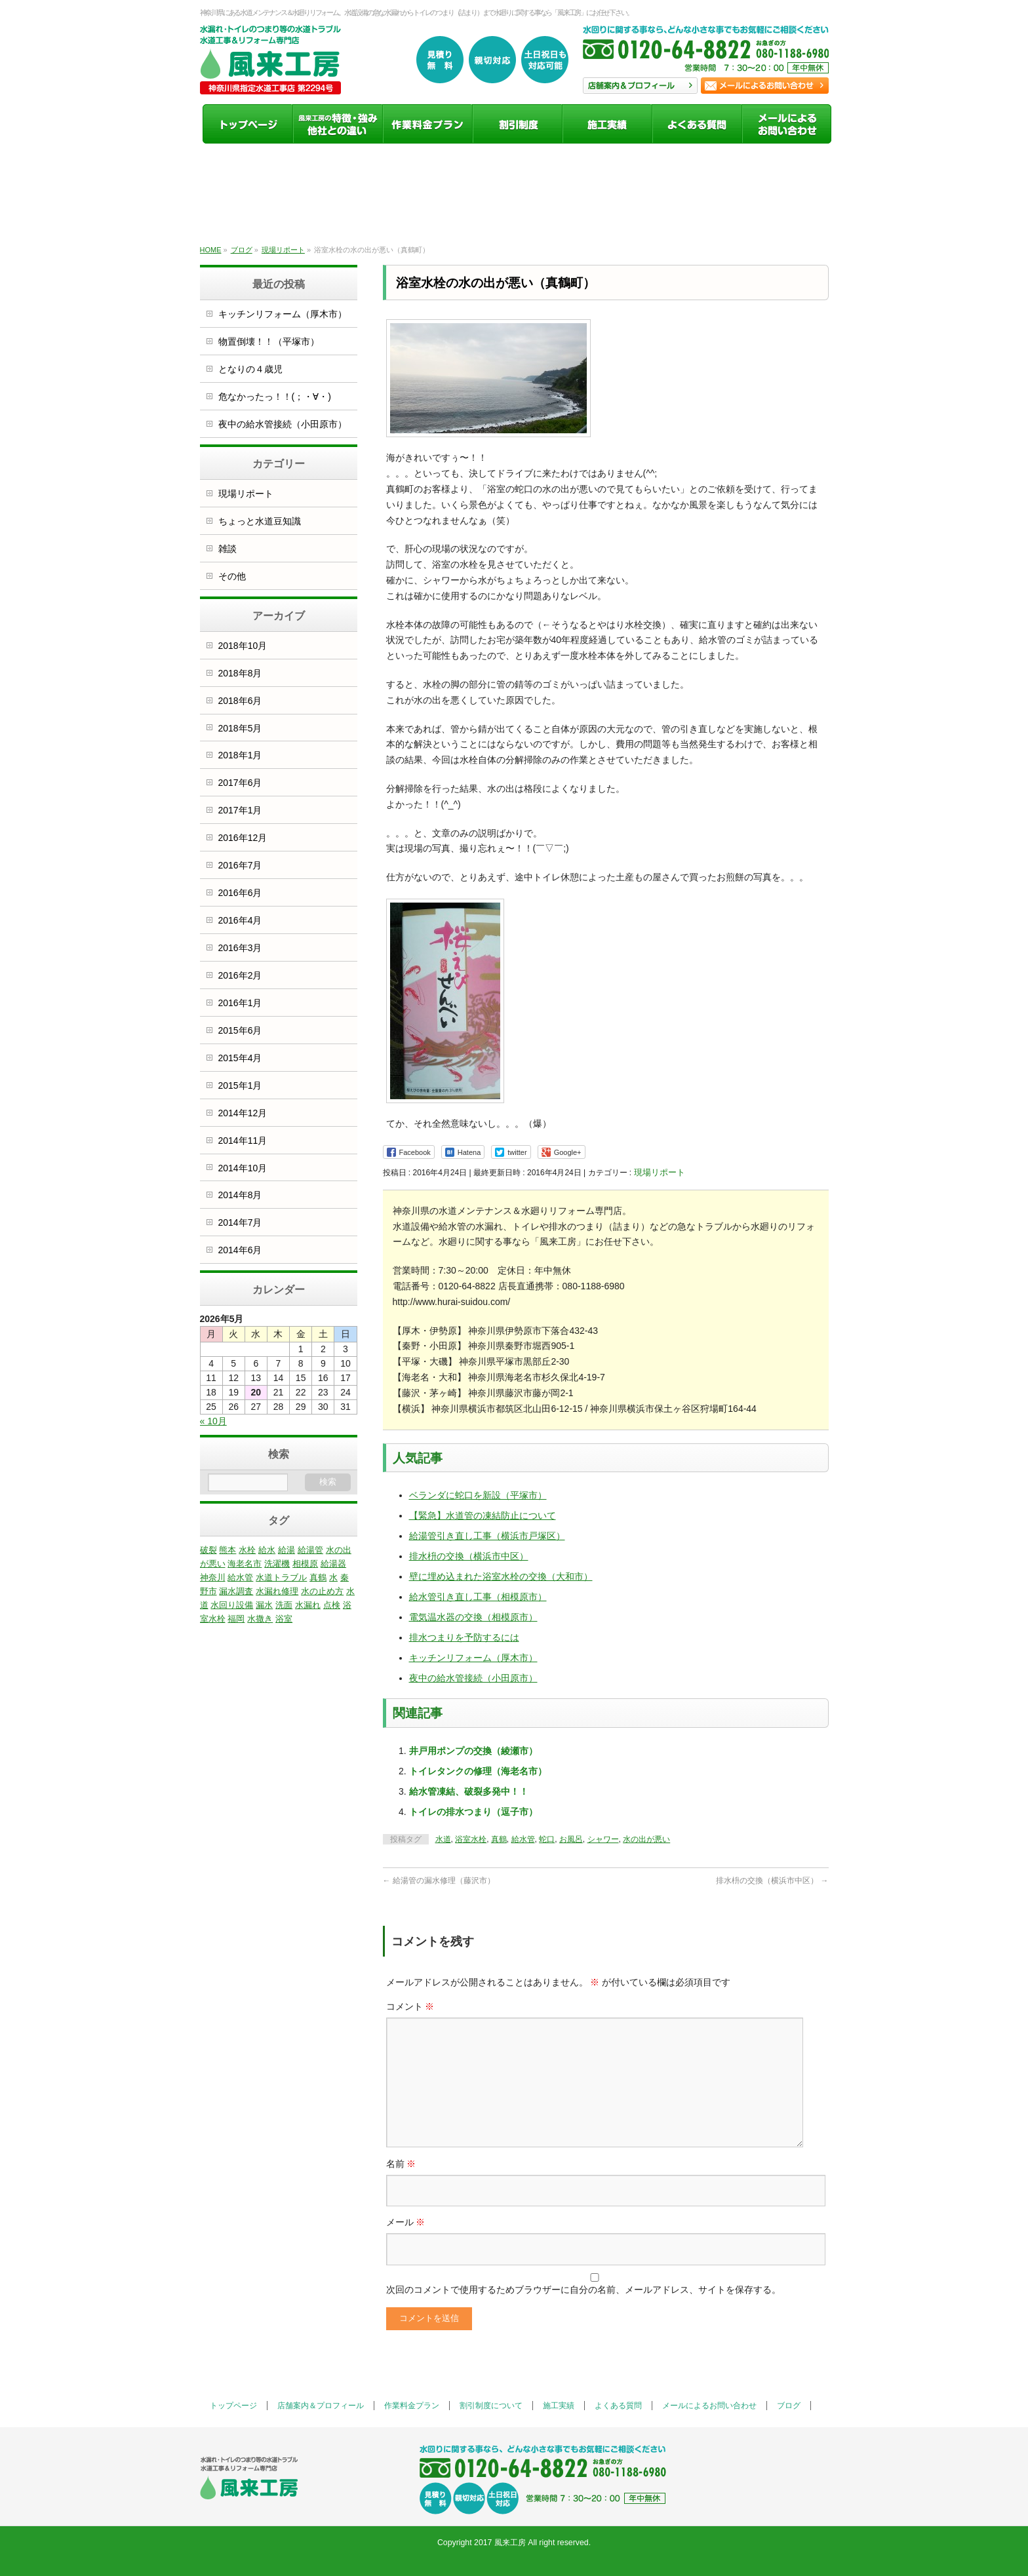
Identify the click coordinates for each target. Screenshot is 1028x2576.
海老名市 (244, 1564)
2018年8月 (240, 673)
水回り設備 (231, 1605)
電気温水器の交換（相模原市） (473, 1617)
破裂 (208, 1550)
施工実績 (558, 2405)
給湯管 (310, 1550)
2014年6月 (240, 1250)
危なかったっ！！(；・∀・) (274, 396)
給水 (266, 1550)
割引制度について (491, 2405)
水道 (443, 1839)
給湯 (286, 1550)
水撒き (260, 1619)
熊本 (227, 1550)
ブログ (789, 2405)
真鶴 (499, 1839)
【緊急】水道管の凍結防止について (482, 1515)
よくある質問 (618, 2405)
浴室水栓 (470, 1839)
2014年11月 (242, 1140)
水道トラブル (281, 1577)
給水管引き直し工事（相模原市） (478, 1596)
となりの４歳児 (250, 369)
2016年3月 (240, 948)
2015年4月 (240, 1058)
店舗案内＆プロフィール (320, 2405)
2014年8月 (240, 1195)
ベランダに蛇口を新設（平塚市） (478, 1495)
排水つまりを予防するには (464, 1637)
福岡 (236, 1619)
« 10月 (213, 1421)
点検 (331, 1605)
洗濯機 (277, 1564)
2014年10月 (242, 1168)
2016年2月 (240, 975)
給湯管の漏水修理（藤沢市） (439, 1880)
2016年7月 (240, 865)
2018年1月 (240, 755)
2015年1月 (240, 1085)
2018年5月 (240, 728)
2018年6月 (240, 700)
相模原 (305, 1564)
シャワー (603, 1839)
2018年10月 (242, 645)
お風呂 (571, 1839)
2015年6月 (240, 1030)
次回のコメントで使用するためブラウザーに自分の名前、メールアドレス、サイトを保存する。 (583, 2289)
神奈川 (213, 1577)
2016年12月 (242, 837)
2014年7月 (240, 1222)
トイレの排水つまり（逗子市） (473, 1811)
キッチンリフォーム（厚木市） (473, 1657)
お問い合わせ (765, 85)
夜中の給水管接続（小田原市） (473, 1678)
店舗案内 (640, 85)
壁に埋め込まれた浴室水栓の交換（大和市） (501, 1576)
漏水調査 (236, 1591)
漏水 (264, 1605)
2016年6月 (240, 893)
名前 (401, 2163)
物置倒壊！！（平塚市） (268, 341)
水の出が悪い (646, 1839)
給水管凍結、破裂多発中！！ (468, 1791)
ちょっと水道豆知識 (259, 521)
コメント (410, 2006)
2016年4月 (240, 920)
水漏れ (308, 1605)
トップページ (233, 2405)
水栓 (247, 1550)
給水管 (523, 1839)
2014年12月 (242, 1113)
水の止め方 (322, 1591)
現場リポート (659, 1172)
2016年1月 (240, 1003)
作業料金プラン (411, 2405)
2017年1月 (240, 810)
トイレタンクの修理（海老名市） (478, 1771)
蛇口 (547, 1839)
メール (405, 2222)
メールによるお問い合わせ (709, 2405)
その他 (232, 576)
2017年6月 (240, 782)
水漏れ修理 (277, 1591)
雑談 (227, 548)
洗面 (283, 1605)
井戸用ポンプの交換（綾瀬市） (473, 1751)
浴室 (283, 1619)
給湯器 (333, 1564)
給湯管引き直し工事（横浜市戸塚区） (487, 1536)
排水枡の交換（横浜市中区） (468, 1556)
